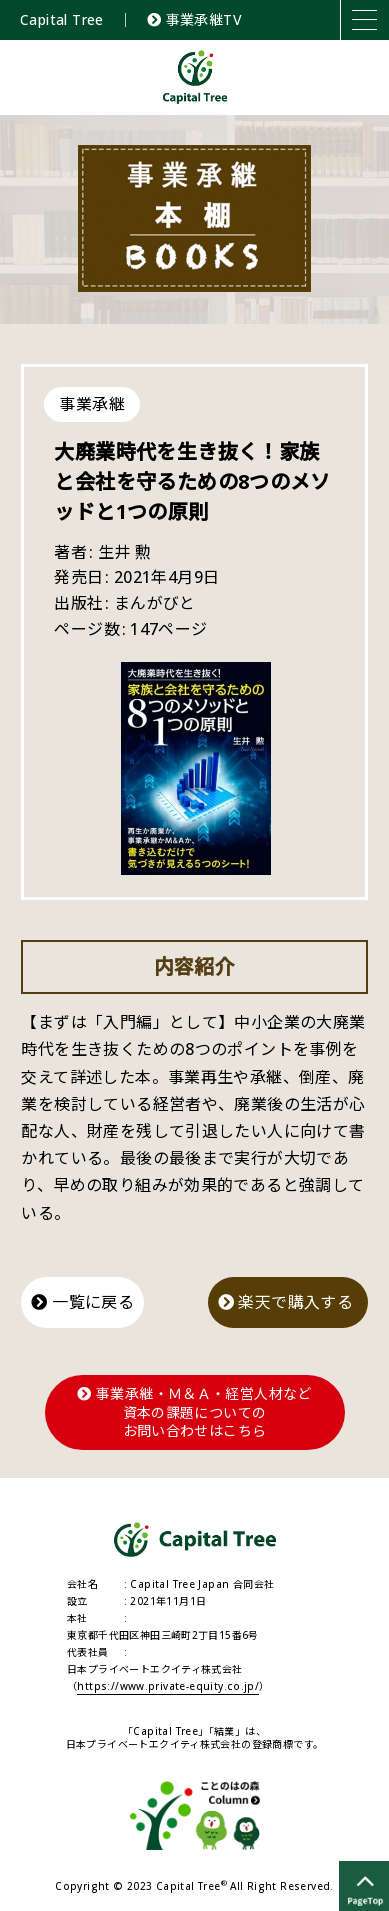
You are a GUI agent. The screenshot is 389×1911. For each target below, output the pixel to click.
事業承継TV (194, 19)
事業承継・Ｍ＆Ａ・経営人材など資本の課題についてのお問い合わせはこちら (194, 1411)
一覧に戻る (82, 1302)
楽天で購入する (288, 1302)
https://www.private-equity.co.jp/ (168, 1686)
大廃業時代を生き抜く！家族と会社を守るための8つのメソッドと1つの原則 (192, 481)
